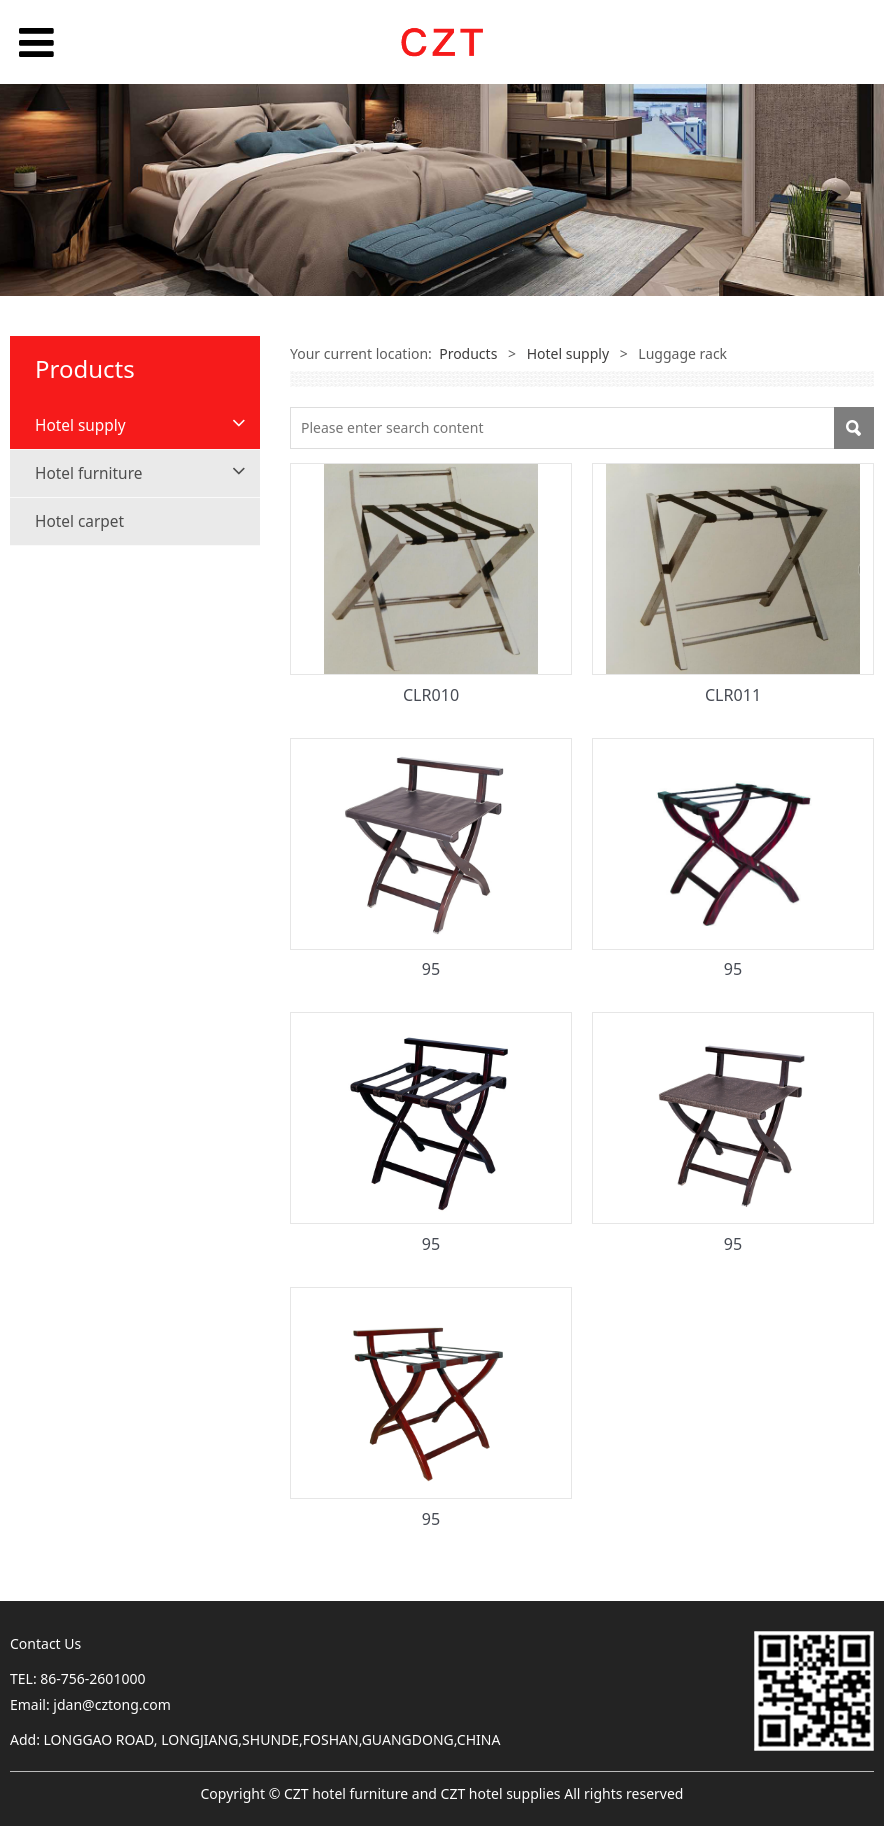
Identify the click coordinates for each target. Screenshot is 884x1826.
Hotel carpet (79, 521)
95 (431, 969)
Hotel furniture (88, 473)
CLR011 (733, 695)
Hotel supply (80, 425)
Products (468, 353)
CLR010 (431, 695)
